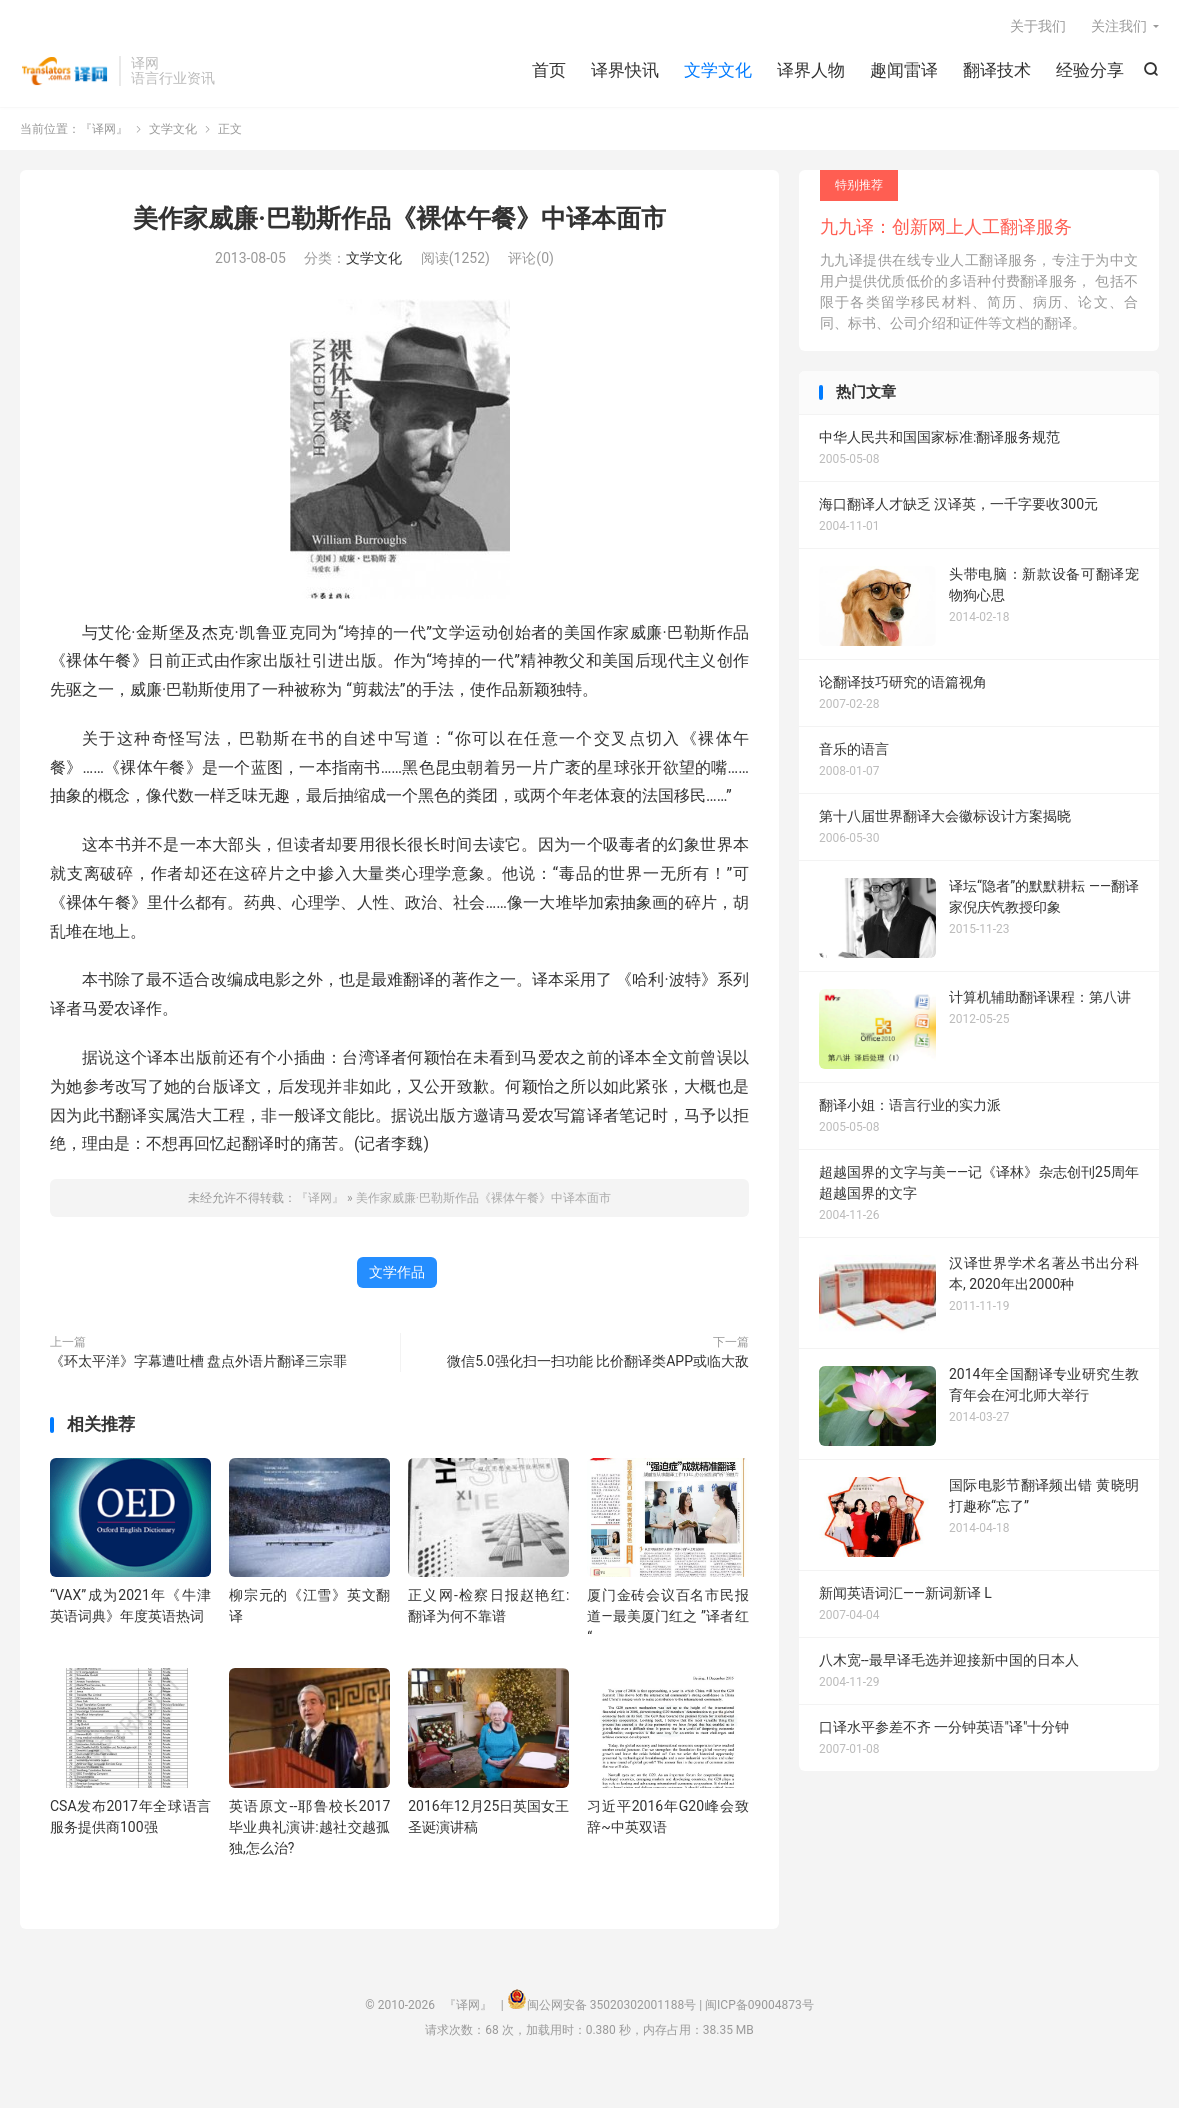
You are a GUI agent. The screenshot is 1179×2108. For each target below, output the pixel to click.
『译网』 (64, 71)
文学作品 (397, 1272)
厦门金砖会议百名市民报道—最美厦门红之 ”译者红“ (667, 1616)
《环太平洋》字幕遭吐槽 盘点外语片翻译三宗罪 (198, 1361)
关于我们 (1038, 26)
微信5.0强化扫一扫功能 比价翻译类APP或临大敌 (598, 1361)
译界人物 (811, 70)
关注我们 (1119, 26)
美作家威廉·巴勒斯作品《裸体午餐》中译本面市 (399, 218)
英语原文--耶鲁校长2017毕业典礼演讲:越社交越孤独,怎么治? (309, 1827)
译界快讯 (625, 70)
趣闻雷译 (904, 70)
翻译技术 (997, 70)
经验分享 (1090, 70)
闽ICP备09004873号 (759, 2005)
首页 (549, 70)
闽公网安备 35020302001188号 (611, 2005)
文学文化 (718, 70)
